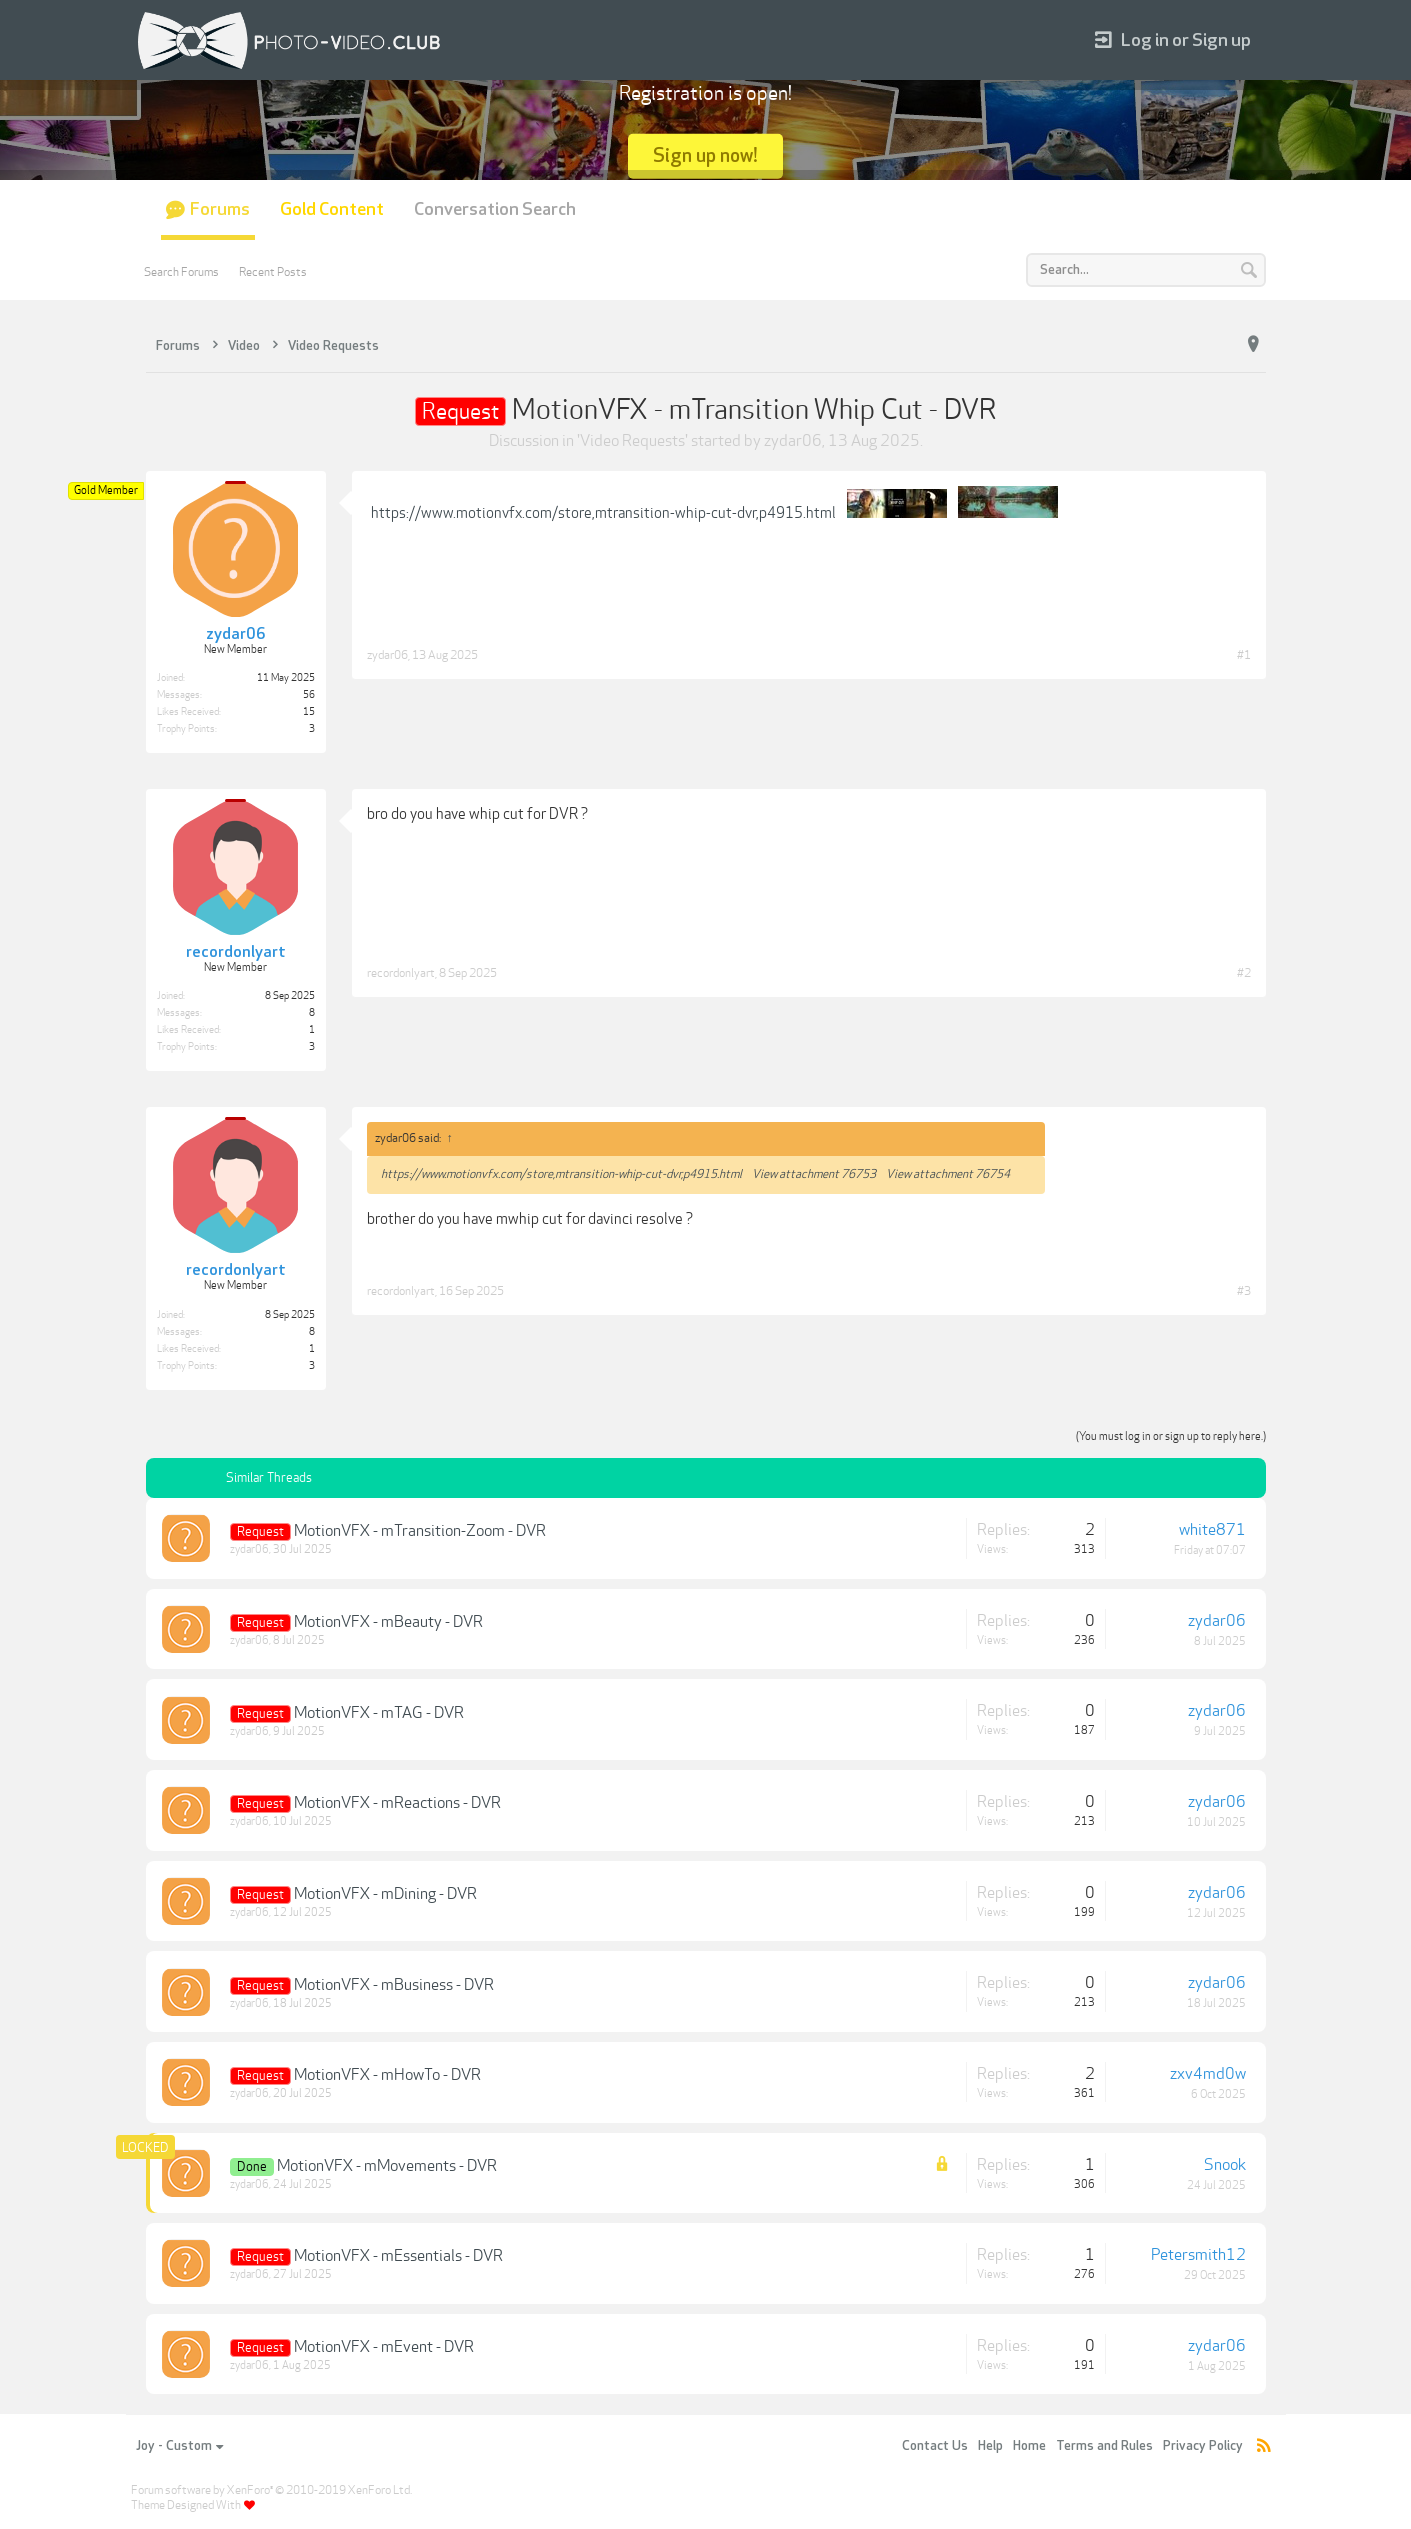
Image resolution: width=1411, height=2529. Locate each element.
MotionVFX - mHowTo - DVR (387, 2075)
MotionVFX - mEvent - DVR (384, 2347)
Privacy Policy (1203, 2446)
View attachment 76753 (814, 1174)
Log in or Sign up (1173, 40)
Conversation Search (495, 209)
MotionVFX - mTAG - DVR (379, 1713)
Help (990, 2446)
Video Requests (632, 441)
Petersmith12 (1198, 2255)
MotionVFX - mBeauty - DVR (388, 1622)
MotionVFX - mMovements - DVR (387, 2166)
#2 (1244, 973)
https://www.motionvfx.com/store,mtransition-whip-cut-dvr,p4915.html (603, 513)
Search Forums (181, 272)
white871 (1212, 1530)
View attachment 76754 (948, 1174)
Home (1029, 2446)
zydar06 (793, 441)
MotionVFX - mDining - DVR (385, 1894)
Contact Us (935, 2446)
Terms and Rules (1104, 2446)
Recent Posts (273, 272)
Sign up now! (705, 155)
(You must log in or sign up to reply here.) (1171, 1436)
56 (309, 695)
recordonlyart (401, 973)
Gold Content (332, 209)
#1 (1244, 655)
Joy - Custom (179, 2446)
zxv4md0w (1208, 2074)
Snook (1225, 2165)
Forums (220, 209)
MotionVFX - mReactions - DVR (397, 1803)
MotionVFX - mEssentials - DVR (398, 2256)
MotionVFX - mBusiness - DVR (394, 1985)
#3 (1244, 1291)
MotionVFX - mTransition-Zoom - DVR (420, 1531)
